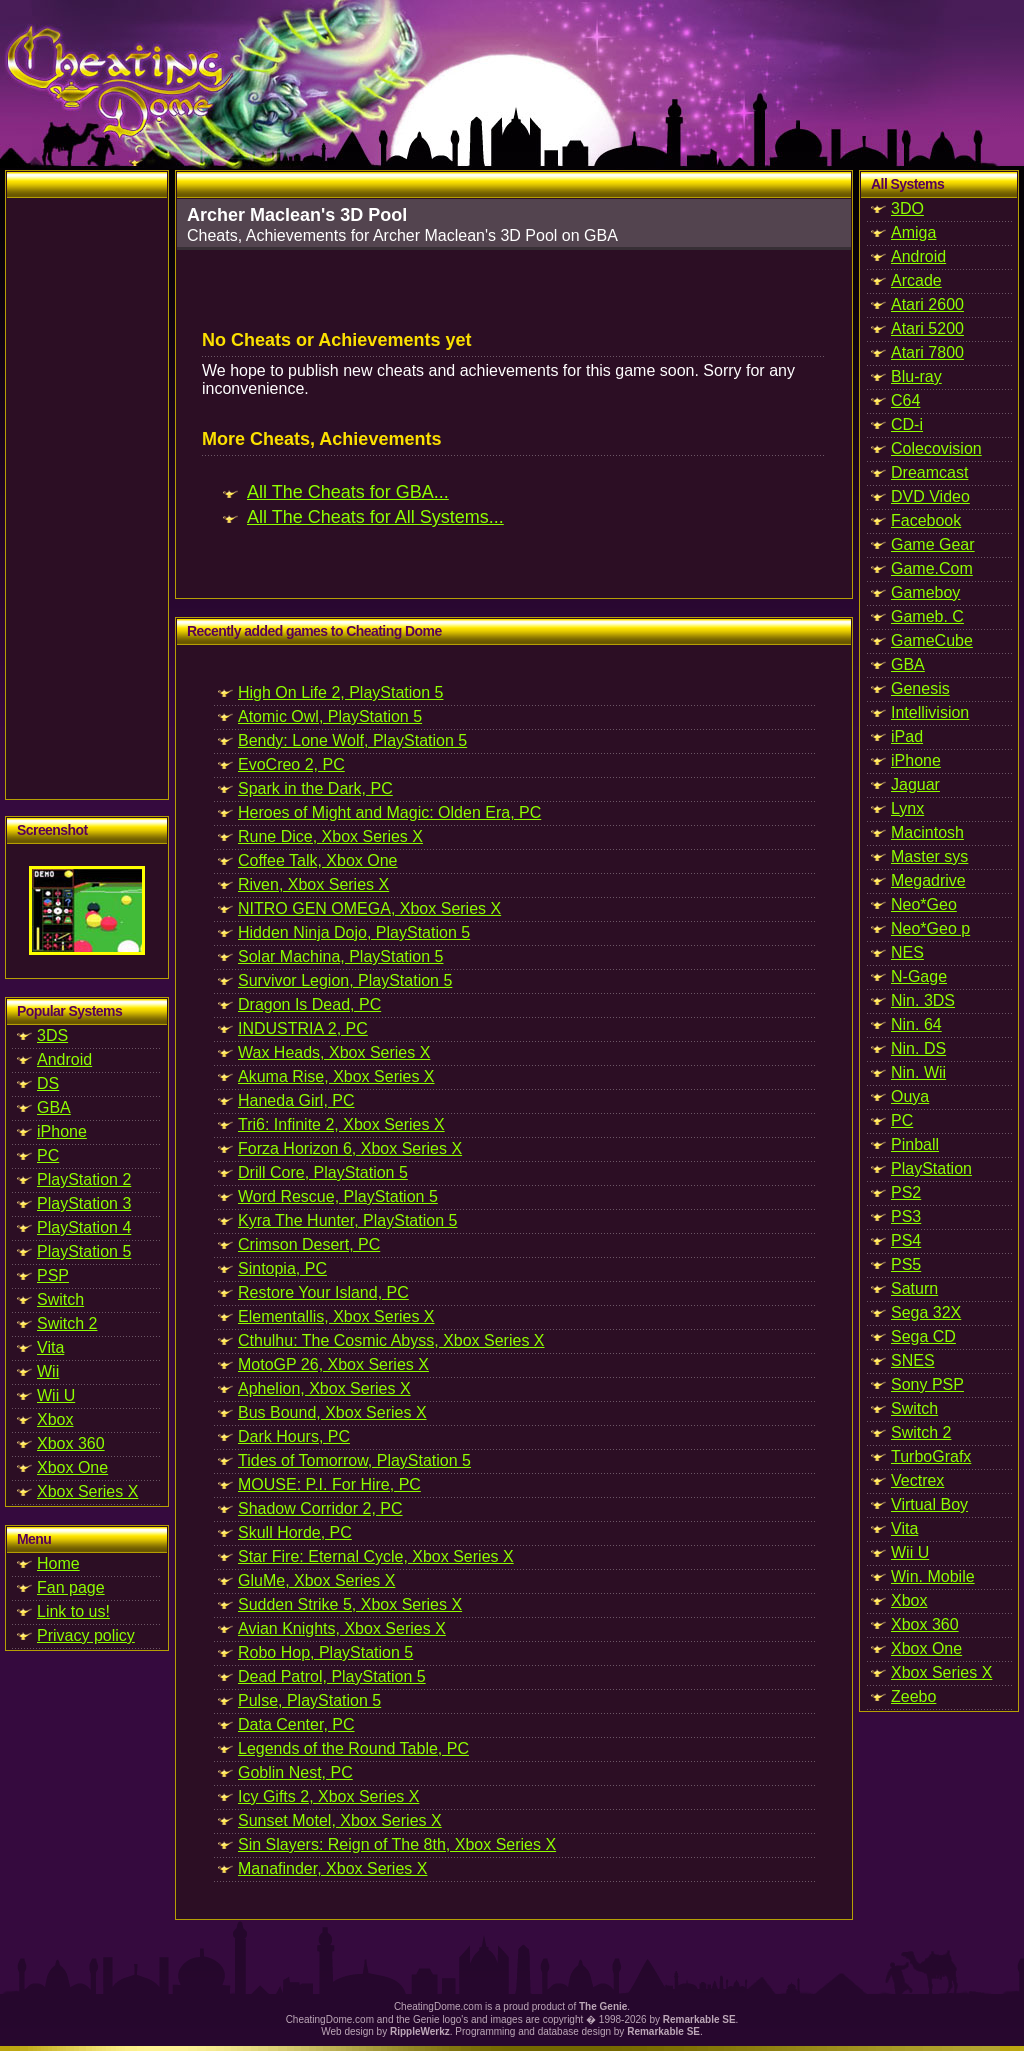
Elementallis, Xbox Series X (336, 1316)
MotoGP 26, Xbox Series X (333, 1364)
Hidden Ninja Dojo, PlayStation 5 (354, 932)
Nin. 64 (916, 1024)
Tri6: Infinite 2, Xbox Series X (341, 1124)
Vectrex (917, 1480)
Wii (48, 1371)
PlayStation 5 (84, 1251)
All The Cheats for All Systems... (375, 517)
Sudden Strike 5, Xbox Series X (350, 1604)
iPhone (62, 1131)
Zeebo (913, 1696)
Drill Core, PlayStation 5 (323, 1172)
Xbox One (72, 1467)
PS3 (906, 1216)
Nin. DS (918, 1048)
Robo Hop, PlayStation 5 (325, 1652)
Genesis (920, 688)
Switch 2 (67, 1323)
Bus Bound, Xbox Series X (332, 1412)
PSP (53, 1275)
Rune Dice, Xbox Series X (330, 836)
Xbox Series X (87, 1491)
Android (64, 1059)
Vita (50, 1347)
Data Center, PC (296, 1724)
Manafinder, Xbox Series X (332, 1868)
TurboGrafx (931, 1456)
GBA (54, 1107)
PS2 (906, 1192)
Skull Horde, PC (295, 1532)
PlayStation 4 (84, 1227)
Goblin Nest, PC (295, 1772)
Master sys (929, 856)
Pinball (915, 1144)
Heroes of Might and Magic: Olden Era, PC (389, 812)
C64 (905, 400)
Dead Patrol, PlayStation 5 (332, 1676)
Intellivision (930, 712)
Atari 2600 (927, 304)
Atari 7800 (927, 352)
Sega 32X (926, 1312)
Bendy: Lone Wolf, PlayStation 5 (352, 740)
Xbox (55, 1419)
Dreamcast (929, 472)
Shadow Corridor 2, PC (320, 1508)
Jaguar (915, 784)
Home (58, 1563)
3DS (52, 1035)
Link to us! (73, 1611)
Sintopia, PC (282, 1268)
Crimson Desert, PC (309, 1244)
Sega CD (923, 1336)
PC (48, 1155)
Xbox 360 (71, 1443)
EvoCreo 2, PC (291, 764)
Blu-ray (916, 376)
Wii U (56, 1395)
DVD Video (930, 496)
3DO (907, 208)
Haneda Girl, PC (296, 1100)
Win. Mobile (933, 1576)
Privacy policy (86, 1635)
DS (48, 1083)
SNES (913, 1360)
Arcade (916, 280)
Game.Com (932, 568)
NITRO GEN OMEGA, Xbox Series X (369, 908)
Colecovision (936, 448)
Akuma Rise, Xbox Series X (336, 1076)
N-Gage (919, 976)
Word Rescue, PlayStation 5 (338, 1196)
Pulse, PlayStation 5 (309, 1700)
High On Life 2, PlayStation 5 (340, 692)
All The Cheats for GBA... (348, 492)
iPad (907, 736)
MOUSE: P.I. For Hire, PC (329, 1484)
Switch (60, 1299)
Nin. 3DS (923, 1000)
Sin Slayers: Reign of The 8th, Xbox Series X (397, 1844)
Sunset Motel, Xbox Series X (340, 1820)
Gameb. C (927, 616)
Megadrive (928, 880)
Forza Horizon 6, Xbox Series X (350, 1148)
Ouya (910, 1096)
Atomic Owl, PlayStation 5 (330, 716)
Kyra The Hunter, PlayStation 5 (347, 1220)
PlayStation (931, 1168)
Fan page (71, 1587)
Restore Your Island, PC (323, 1292)
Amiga (913, 232)
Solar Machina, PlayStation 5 (340, 956)
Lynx (907, 808)
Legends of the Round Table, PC (353, 1748)
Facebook (926, 520)
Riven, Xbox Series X (313, 884)
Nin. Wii (918, 1072)
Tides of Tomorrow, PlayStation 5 (354, 1460)
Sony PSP (927, 1384)
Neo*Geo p (930, 928)
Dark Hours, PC (294, 1436)
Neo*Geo (924, 904)
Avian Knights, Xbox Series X (342, 1628)
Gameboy (925, 592)
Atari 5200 (927, 328)
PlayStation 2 (84, 1179)
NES (907, 952)
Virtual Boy (929, 1504)
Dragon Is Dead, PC (309, 1004)
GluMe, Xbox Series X (316, 1580)
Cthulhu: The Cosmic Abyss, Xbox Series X (391, 1340)
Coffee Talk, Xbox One (318, 860)
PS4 (906, 1240)
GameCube (932, 640)
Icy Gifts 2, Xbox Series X (328, 1796)
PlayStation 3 (84, 1203)
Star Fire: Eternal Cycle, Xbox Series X (376, 1556)
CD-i (907, 424)
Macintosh (927, 832)
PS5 (906, 1264)
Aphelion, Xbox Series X (324, 1388)
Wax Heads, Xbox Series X (334, 1052)
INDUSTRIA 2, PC (303, 1028)
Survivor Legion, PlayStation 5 (345, 980)
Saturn (914, 1288)
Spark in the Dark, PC (315, 788)
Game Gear (933, 544)
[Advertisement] (87, 498)
